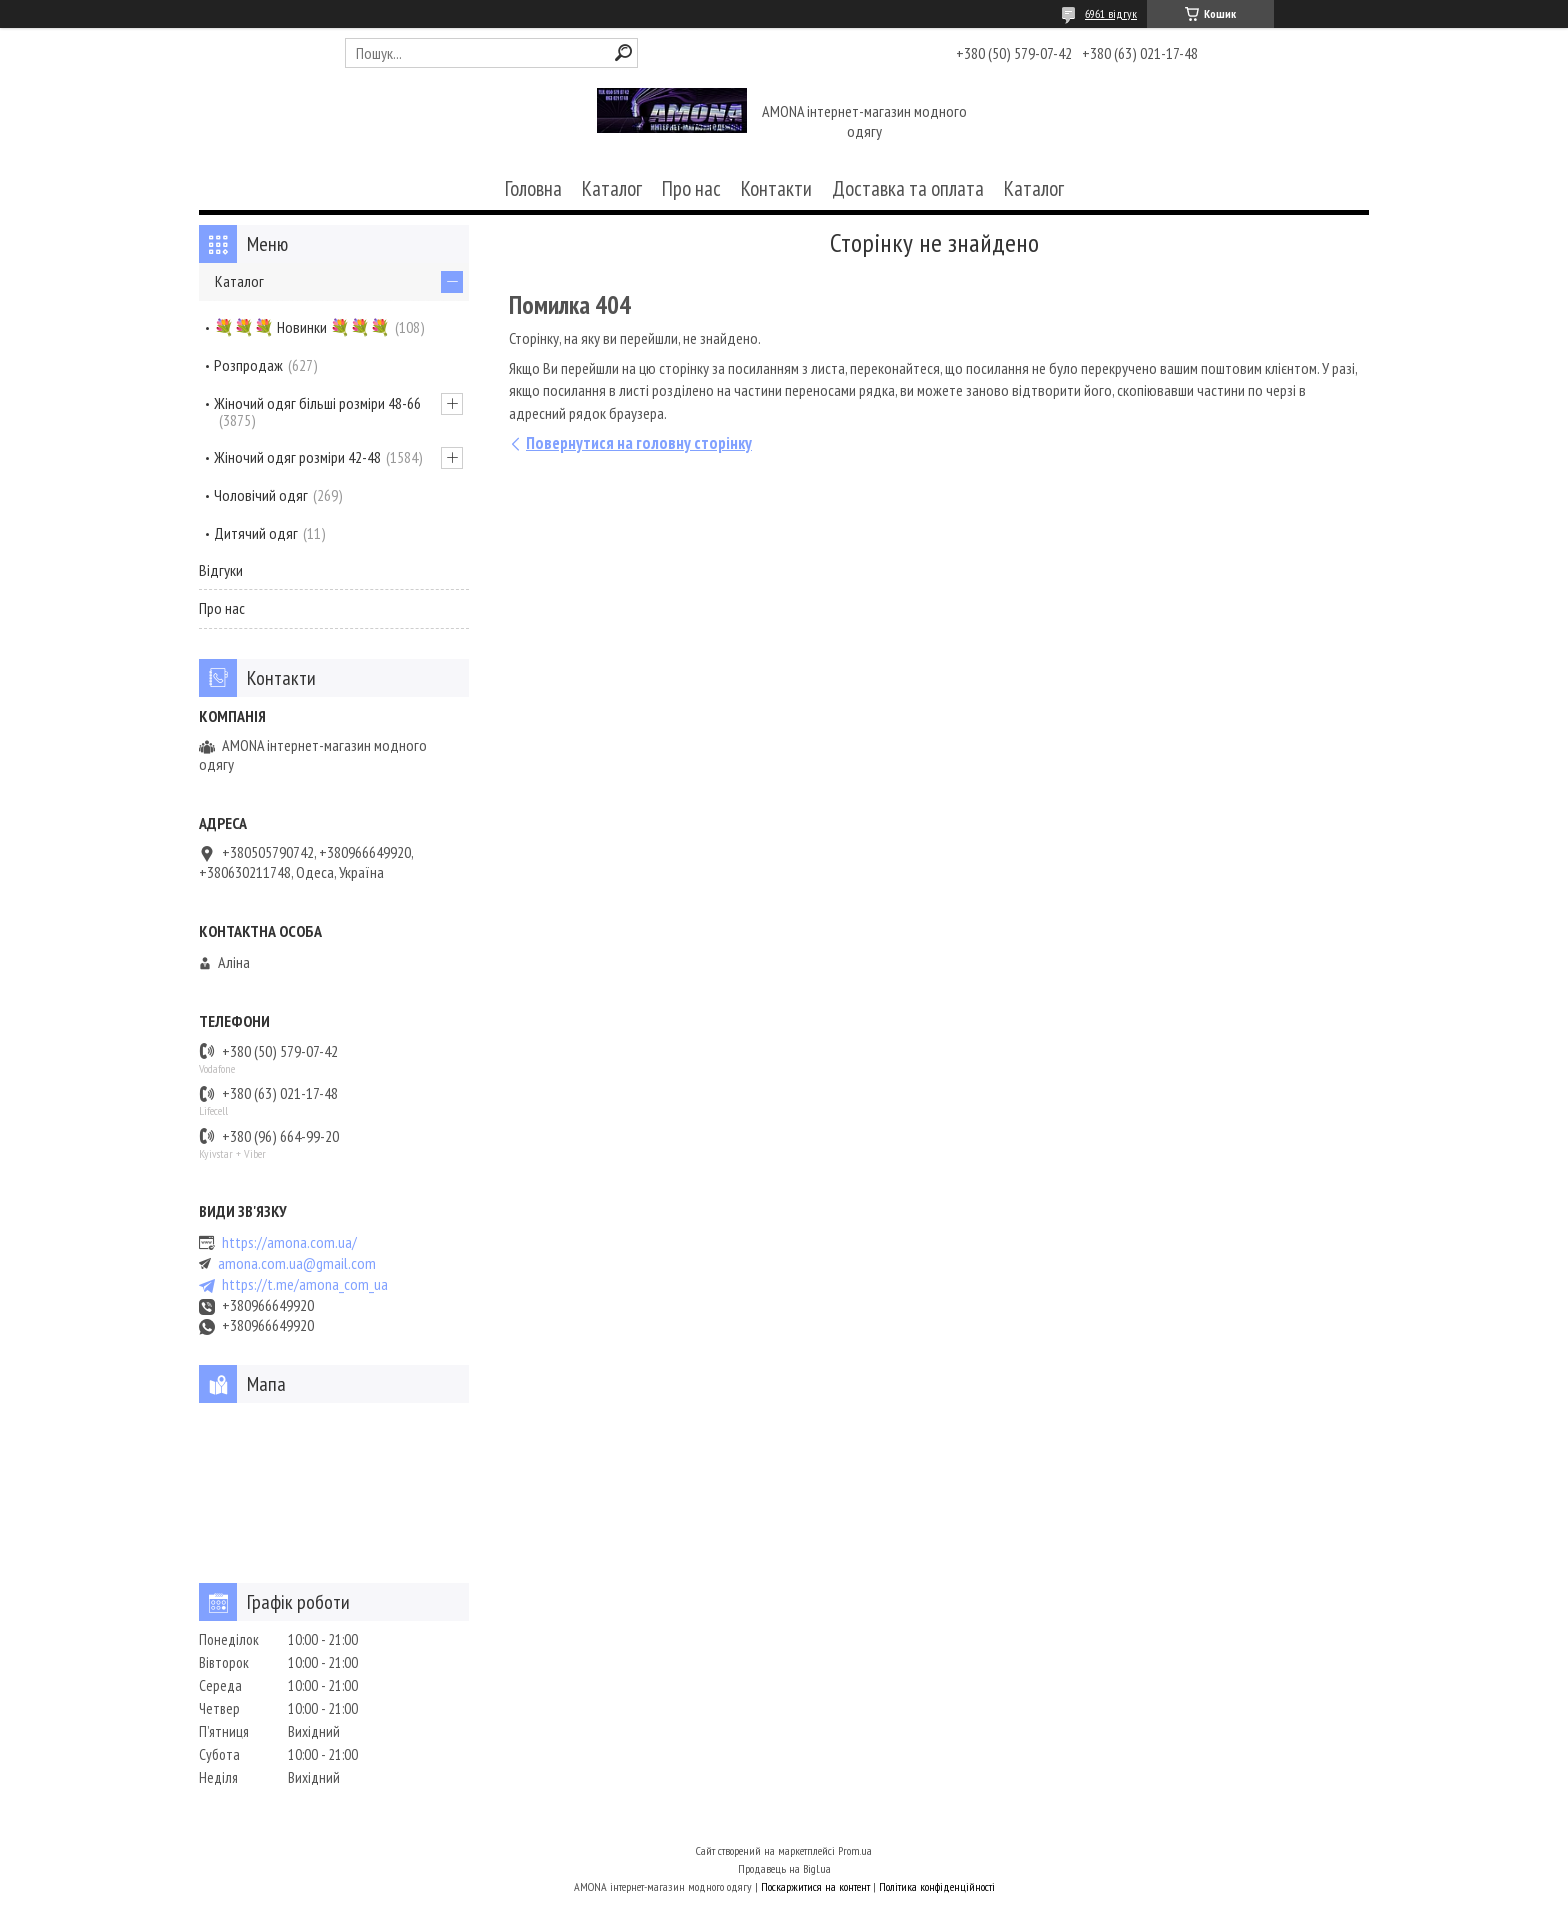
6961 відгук (1111, 13)
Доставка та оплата (908, 188)
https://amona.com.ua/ (289, 1242)
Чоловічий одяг (261, 495)
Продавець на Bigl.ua (784, 1868)
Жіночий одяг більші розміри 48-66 (317, 403)
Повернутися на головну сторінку (639, 443)
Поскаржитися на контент (815, 1886)
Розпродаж (248, 365)
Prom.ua (855, 1850)
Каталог (612, 188)
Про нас (691, 188)
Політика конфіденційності (937, 1886)
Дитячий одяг (256, 533)
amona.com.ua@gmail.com (297, 1263)
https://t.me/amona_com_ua (305, 1284)
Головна (533, 188)
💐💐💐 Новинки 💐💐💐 (302, 327)
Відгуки (221, 570)
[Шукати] (623, 52)
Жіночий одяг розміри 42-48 (297, 457)
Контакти (776, 188)
